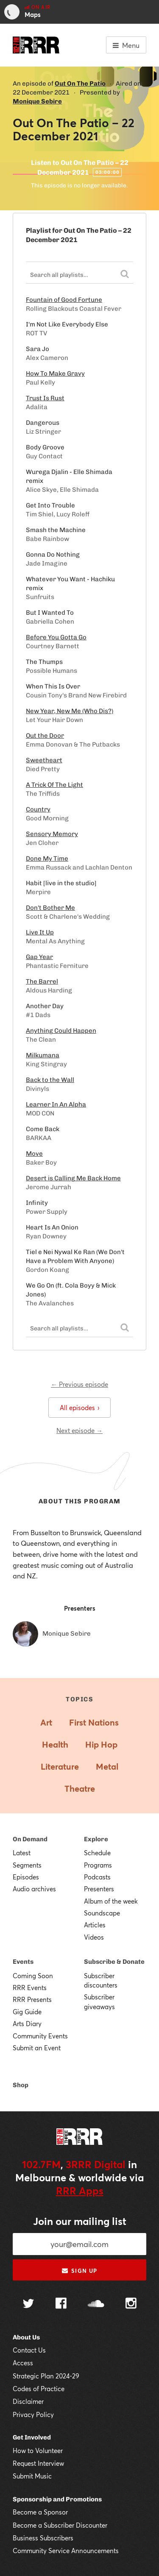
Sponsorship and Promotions (57, 2499)
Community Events (40, 2036)
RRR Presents (32, 1999)
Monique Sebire (37, 101)
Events (23, 1961)
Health (55, 1744)
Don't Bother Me (50, 908)
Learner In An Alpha (56, 1104)
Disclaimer (28, 2401)
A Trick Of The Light (54, 785)
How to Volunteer (38, 2450)
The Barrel (42, 981)
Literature (60, 1766)
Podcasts (97, 1877)
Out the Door (45, 735)
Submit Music (32, 2476)
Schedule (97, 1852)
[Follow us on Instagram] (131, 2304)
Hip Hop (101, 1744)
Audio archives (34, 1889)
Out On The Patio (80, 83)
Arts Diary (27, 2023)
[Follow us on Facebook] (61, 2304)
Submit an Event (37, 2048)
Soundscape (102, 1913)
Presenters (99, 1889)
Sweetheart (44, 760)
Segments (27, 1865)
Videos (94, 1937)
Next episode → (79, 1430)
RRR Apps (79, 2190)
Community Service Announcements (66, 2550)
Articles (95, 1925)
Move (34, 1153)
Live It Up (40, 932)
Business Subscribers (43, 2538)
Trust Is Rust (45, 398)
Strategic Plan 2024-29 (46, 2376)
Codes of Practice (38, 2388)
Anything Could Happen (61, 1030)
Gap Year (39, 957)
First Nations (94, 1722)
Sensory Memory (52, 834)
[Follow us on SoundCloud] (96, 2304)
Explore (96, 1839)
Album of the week (111, 1901)
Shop (20, 2085)
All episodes (79, 1407)
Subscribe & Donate (114, 1961)
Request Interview (38, 2463)
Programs (98, 1865)
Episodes (26, 1877)
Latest (22, 1852)
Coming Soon (33, 1975)
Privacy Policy (33, 2414)
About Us (26, 2337)
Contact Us (29, 2350)
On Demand (30, 1839)
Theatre (79, 1788)
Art (46, 1722)
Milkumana (42, 1055)
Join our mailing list (79, 2221)
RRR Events (30, 1987)
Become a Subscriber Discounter (60, 2525)
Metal (107, 1766)
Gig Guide (27, 2011)
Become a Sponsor (40, 2512)
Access (23, 2363)
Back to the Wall (50, 1080)
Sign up (79, 2271)
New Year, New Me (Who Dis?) (69, 711)
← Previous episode (79, 1384)
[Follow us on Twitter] (28, 2304)
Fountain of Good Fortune (64, 300)
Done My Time (47, 858)
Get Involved (32, 2437)
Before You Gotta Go (56, 637)
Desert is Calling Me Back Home (73, 1178)
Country (38, 809)
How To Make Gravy (55, 373)
